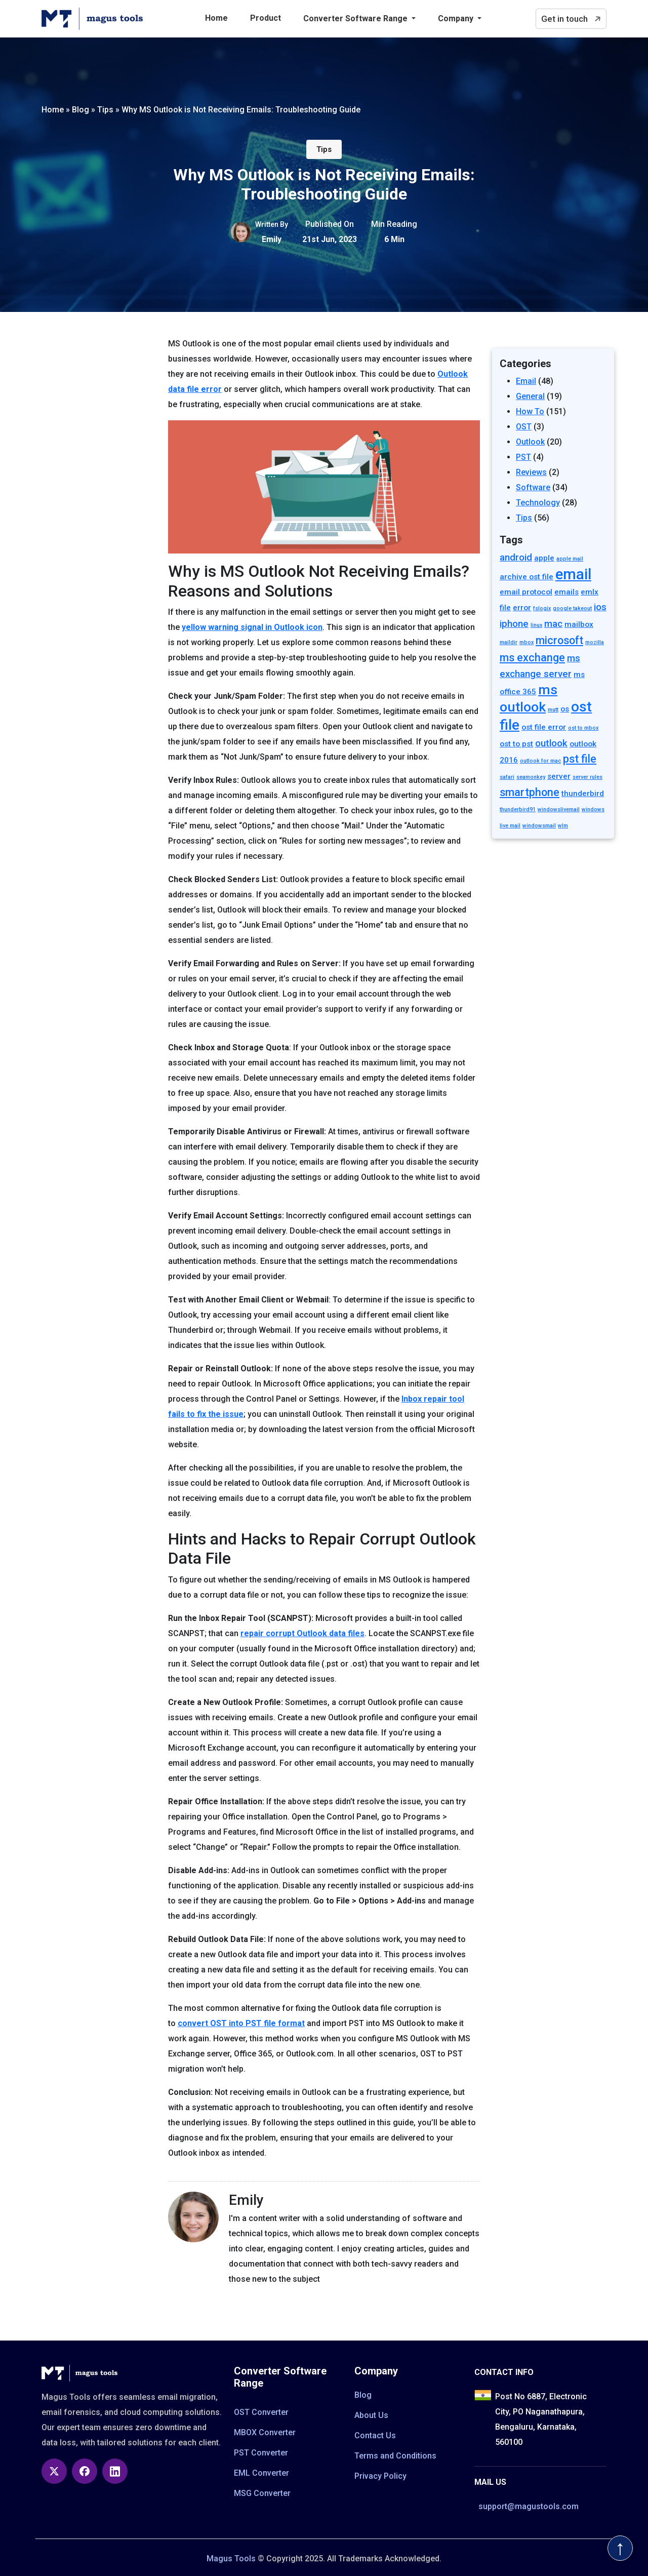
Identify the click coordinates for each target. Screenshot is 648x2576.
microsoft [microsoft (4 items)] (559, 640)
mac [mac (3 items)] (553, 623)
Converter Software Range (356, 18)
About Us (371, 2415)
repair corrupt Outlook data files (302, 1633)
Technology (538, 502)
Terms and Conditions (395, 2456)
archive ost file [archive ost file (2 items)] (526, 576)
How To (530, 411)
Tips (324, 149)
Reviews (531, 472)
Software (533, 487)
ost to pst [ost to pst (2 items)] (516, 743)
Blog (363, 2395)
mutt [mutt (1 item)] (553, 709)
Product (265, 18)
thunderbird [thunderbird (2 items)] (582, 793)
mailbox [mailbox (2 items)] (578, 624)
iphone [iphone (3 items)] (514, 623)
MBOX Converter (265, 2432)
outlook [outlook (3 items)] (551, 743)
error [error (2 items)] (522, 607)
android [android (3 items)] (516, 557)
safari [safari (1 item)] (507, 777)
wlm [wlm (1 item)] (563, 825)
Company (456, 18)
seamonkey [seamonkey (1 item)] (530, 777)
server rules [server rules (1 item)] (587, 777)
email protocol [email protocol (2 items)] (526, 592)
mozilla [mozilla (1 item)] (594, 642)
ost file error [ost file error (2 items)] (543, 727)
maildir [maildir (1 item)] (508, 642)
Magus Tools (231, 2558)
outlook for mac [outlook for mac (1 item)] (540, 761)
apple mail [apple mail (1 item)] (569, 559)
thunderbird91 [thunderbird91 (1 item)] (518, 809)
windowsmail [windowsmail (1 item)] (539, 825)
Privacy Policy (380, 2476)
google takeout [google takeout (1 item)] (572, 608)
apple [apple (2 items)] (544, 558)
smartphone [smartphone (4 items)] (529, 792)
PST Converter (261, 2453)
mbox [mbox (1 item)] (526, 642)
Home (216, 18)
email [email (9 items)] (573, 574)
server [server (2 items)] (559, 776)
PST (523, 457)
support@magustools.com (528, 2506)
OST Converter (261, 2412)
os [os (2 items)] (564, 709)
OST (524, 426)
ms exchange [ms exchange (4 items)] (532, 657)
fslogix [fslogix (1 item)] (542, 608)
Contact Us (375, 2435)
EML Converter (261, 2473)
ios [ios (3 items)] (600, 607)
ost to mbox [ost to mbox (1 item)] (583, 728)
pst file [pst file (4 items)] (579, 758)
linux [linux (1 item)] (536, 625)
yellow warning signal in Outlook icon (252, 627)
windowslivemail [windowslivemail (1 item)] (559, 809)
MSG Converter (262, 2493)
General (530, 396)
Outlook (530, 442)
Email (526, 381)
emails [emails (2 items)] (566, 592)
